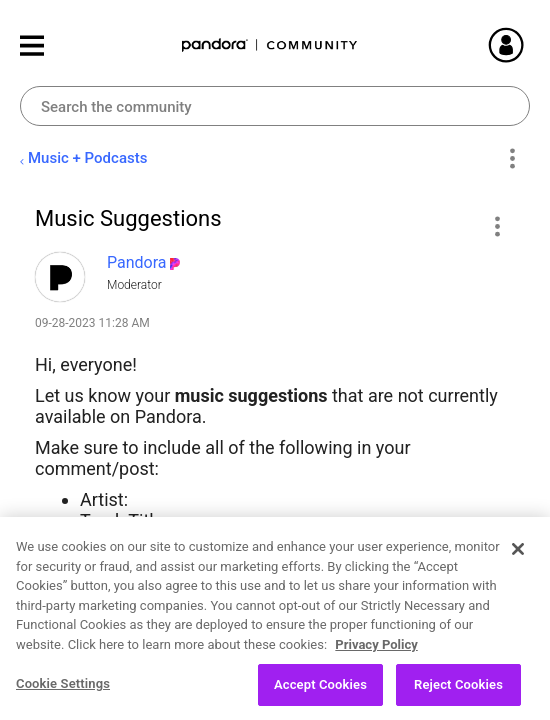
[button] (496, 226)
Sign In (530, 45)
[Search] (275, 106)
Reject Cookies (458, 695)
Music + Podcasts (87, 158)
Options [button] (511, 159)
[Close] (518, 560)
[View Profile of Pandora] (137, 262)
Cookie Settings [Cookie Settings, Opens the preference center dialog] (63, 694)
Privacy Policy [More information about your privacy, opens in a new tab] (376, 654)
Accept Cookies (320, 695)
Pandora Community (270, 45)
